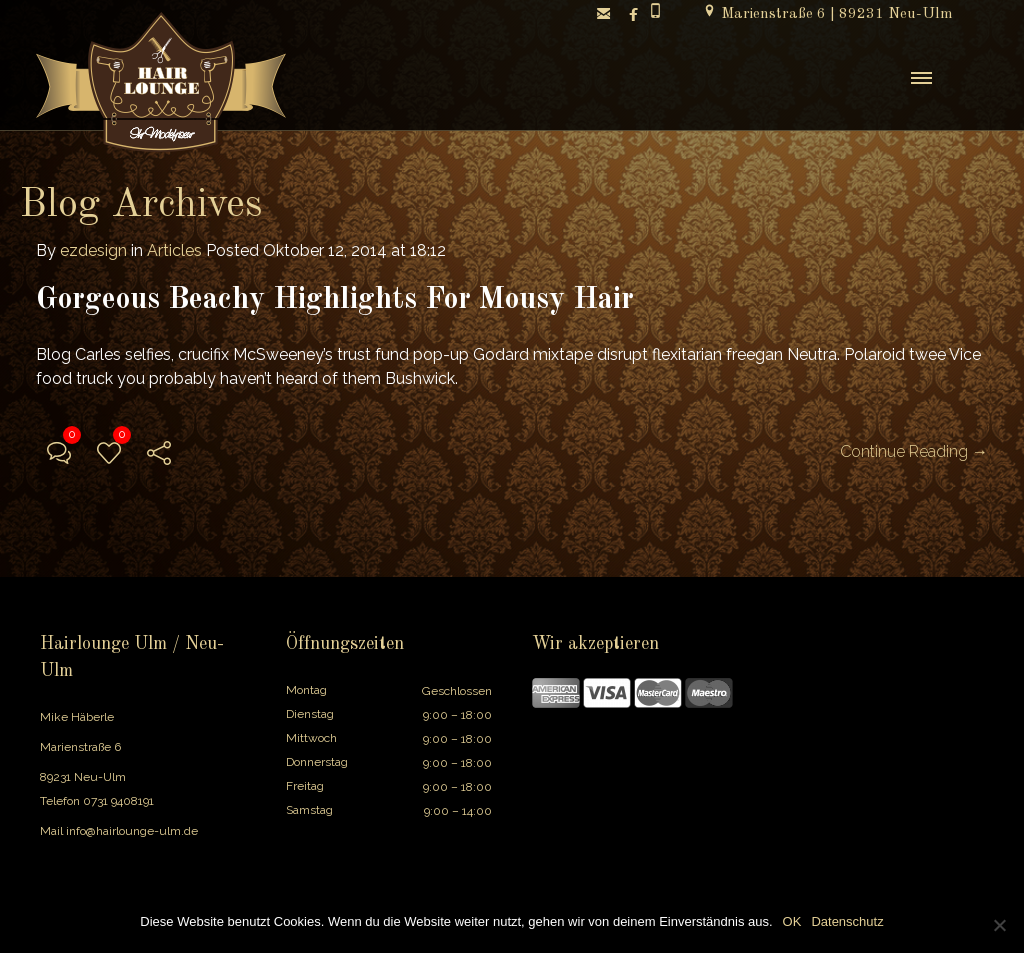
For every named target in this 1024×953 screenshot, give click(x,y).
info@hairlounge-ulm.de (132, 831)
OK (792, 921)
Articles (174, 250)
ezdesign (93, 250)
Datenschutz (847, 921)
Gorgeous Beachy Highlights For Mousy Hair (335, 300)
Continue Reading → (914, 451)
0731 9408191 (118, 801)
